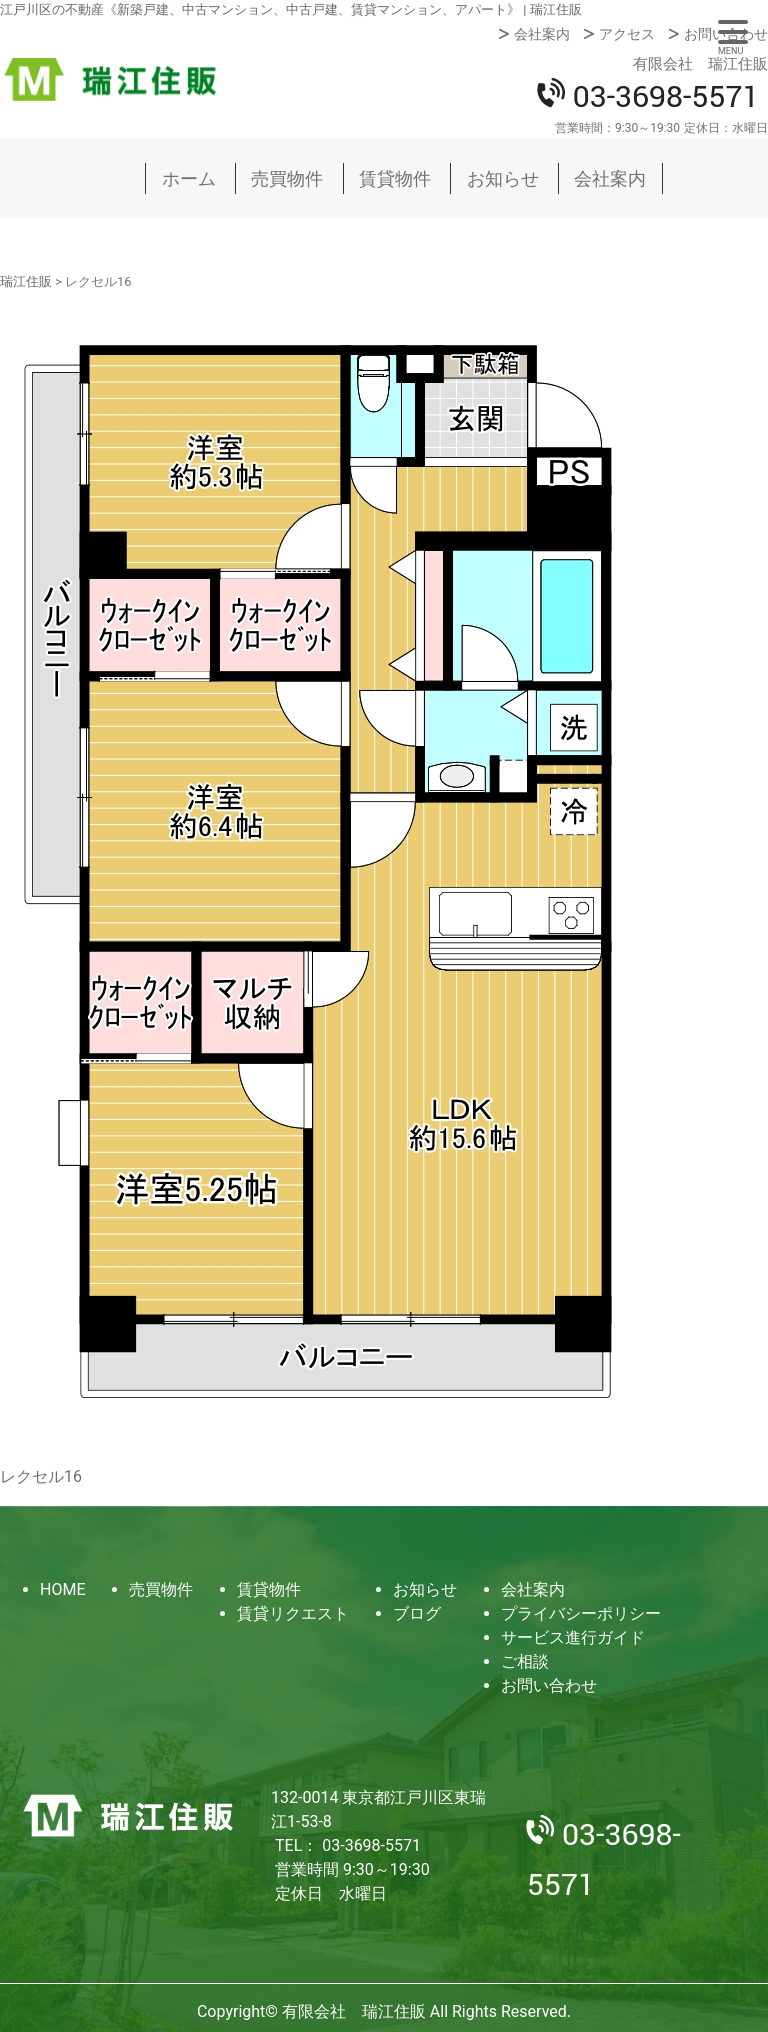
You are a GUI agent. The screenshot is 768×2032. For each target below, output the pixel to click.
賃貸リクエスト (293, 1613)
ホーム (189, 178)
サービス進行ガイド (573, 1637)
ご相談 (525, 1661)
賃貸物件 (395, 178)
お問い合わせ (726, 34)
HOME (62, 1589)
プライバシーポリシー (581, 1613)
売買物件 (287, 178)
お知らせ (503, 178)
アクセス (627, 34)
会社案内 (542, 34)
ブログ (417, 1613)
